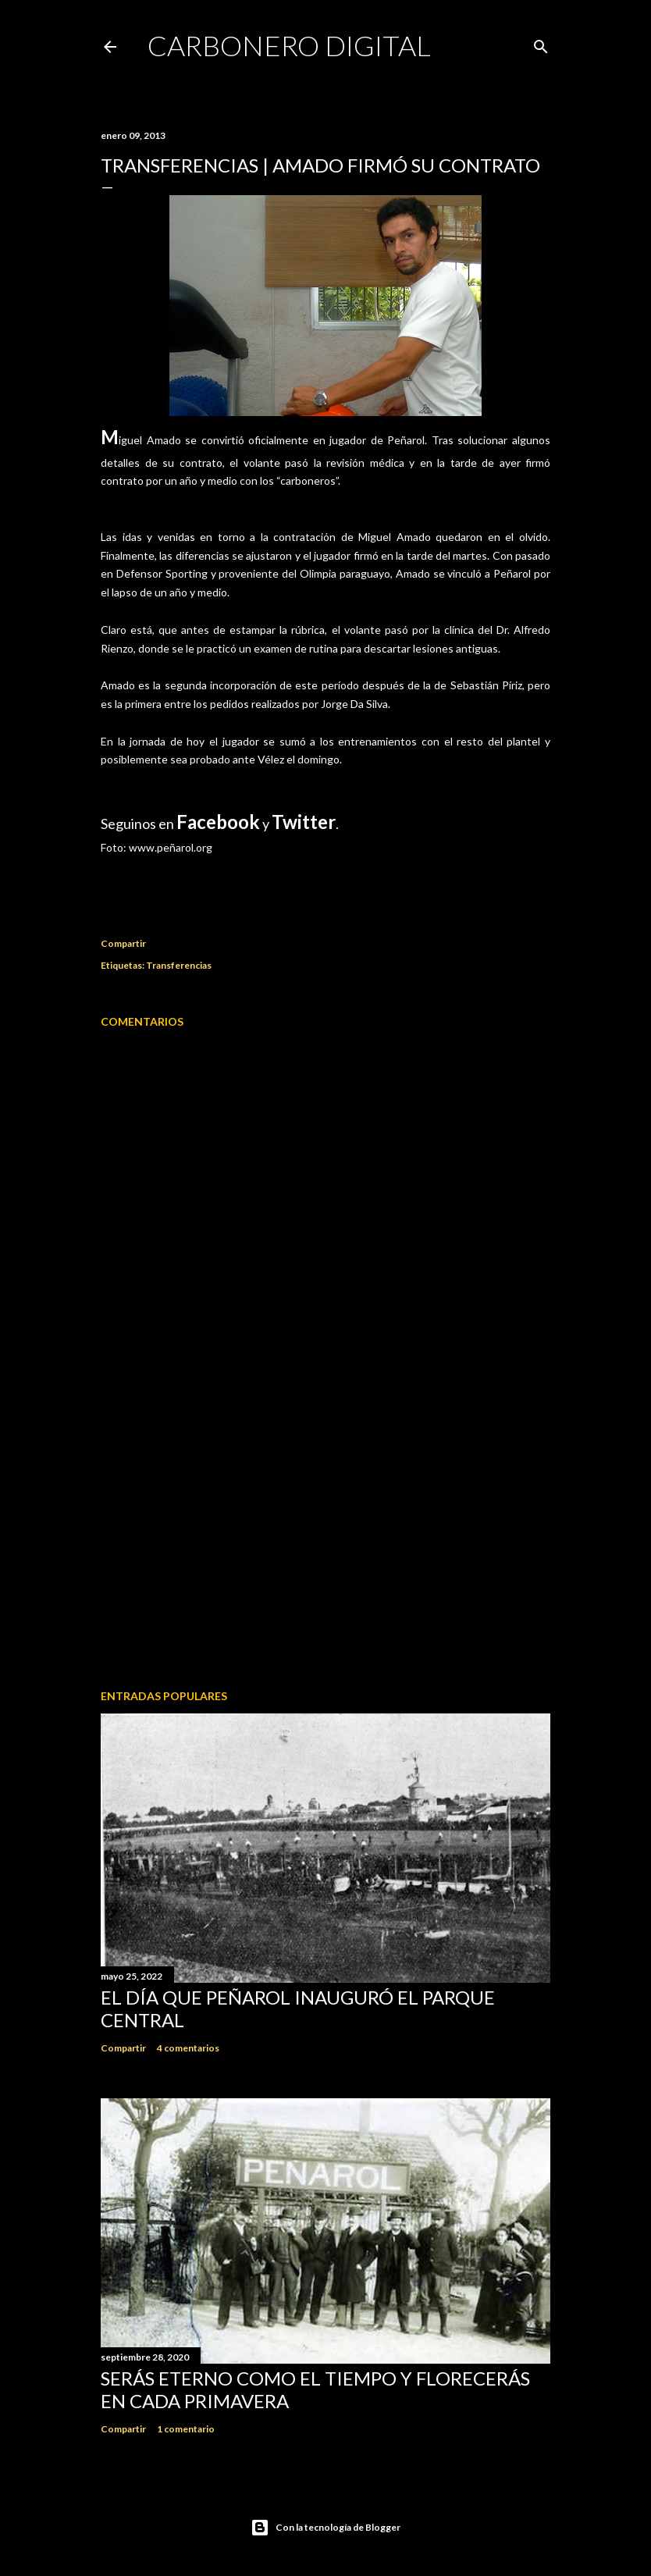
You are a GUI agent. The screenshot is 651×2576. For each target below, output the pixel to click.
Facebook (218, 821)
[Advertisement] (325, 1541)
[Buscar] (541, 43)
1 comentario (186, 2429)
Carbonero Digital (289, 45)
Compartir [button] (123, 943)
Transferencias (179, 965)
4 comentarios (188, 2048)
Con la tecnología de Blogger (325, 2527)
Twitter (304, 821)
